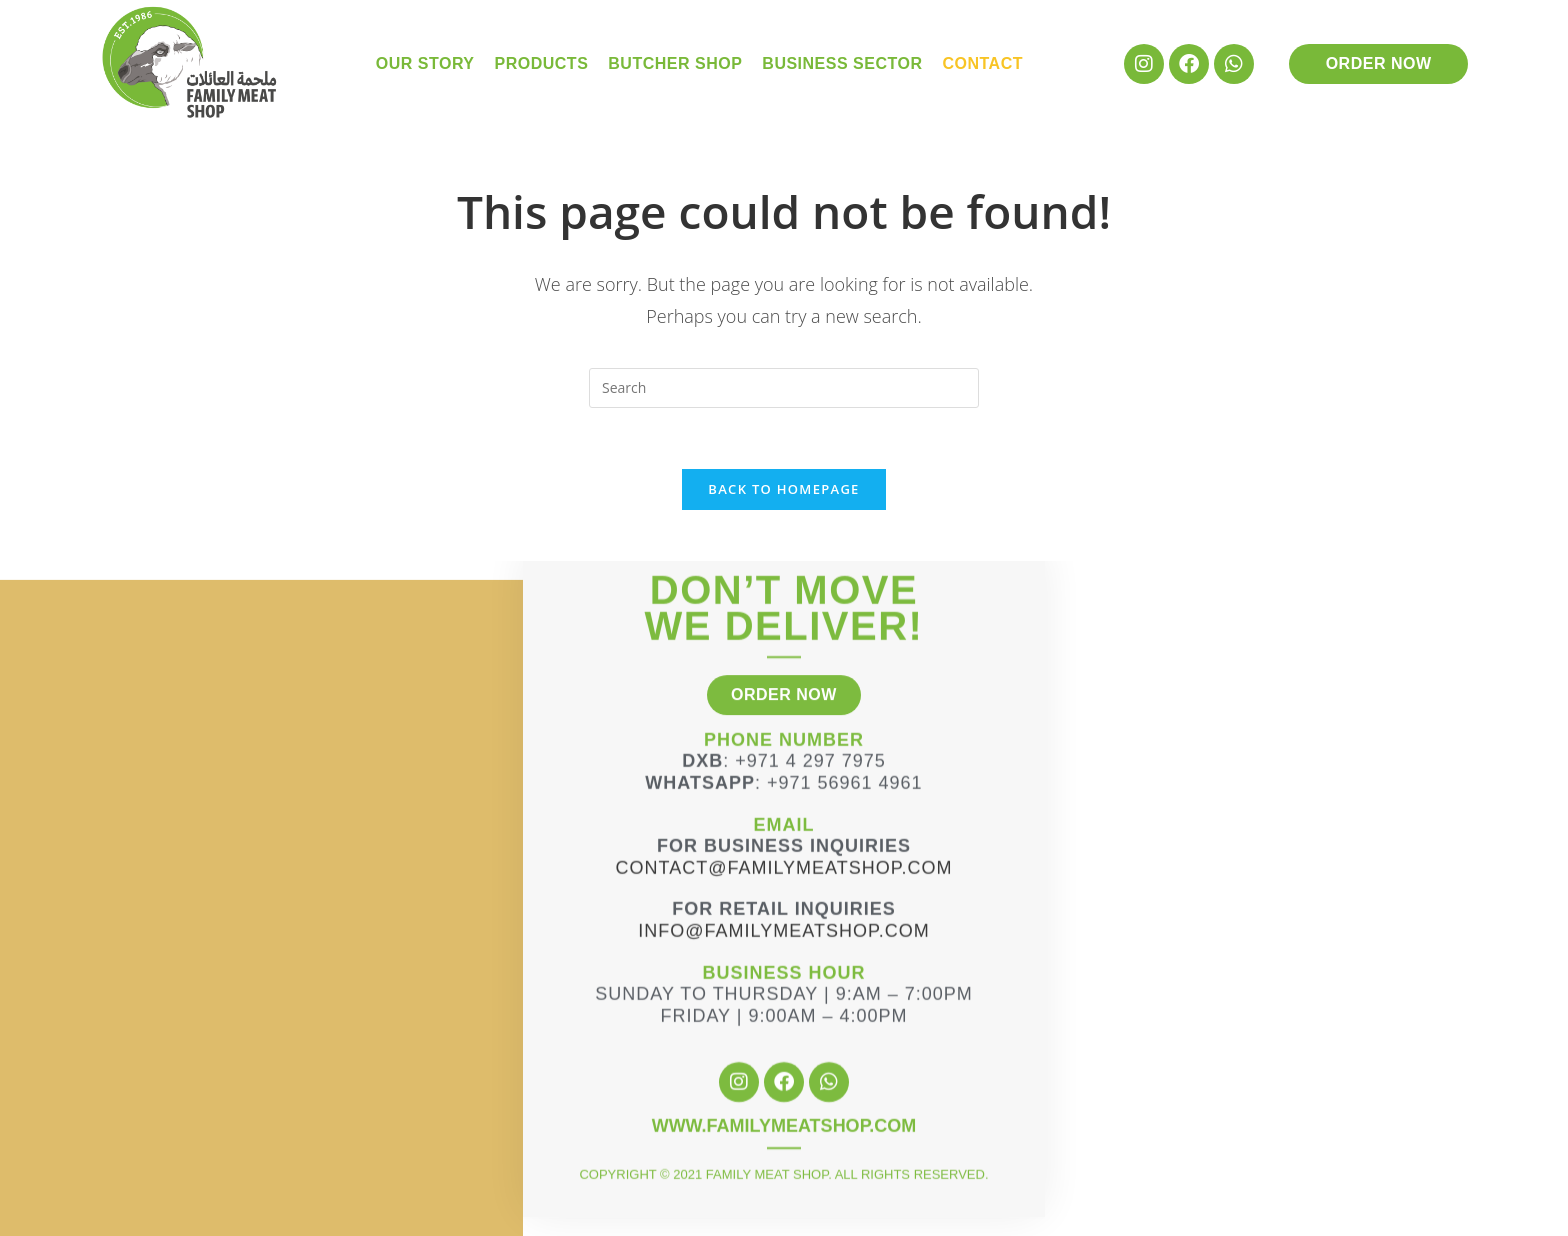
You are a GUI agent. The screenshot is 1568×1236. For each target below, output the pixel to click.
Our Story (425, 63)
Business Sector (842, 63)
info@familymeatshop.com (783, 866)
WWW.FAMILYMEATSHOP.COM (784, 1062)
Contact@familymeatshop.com (784, 803)
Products (542, 63)
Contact (982, 63)
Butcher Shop (675, 63)
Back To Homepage (783, 489)
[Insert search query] (784, 388)
